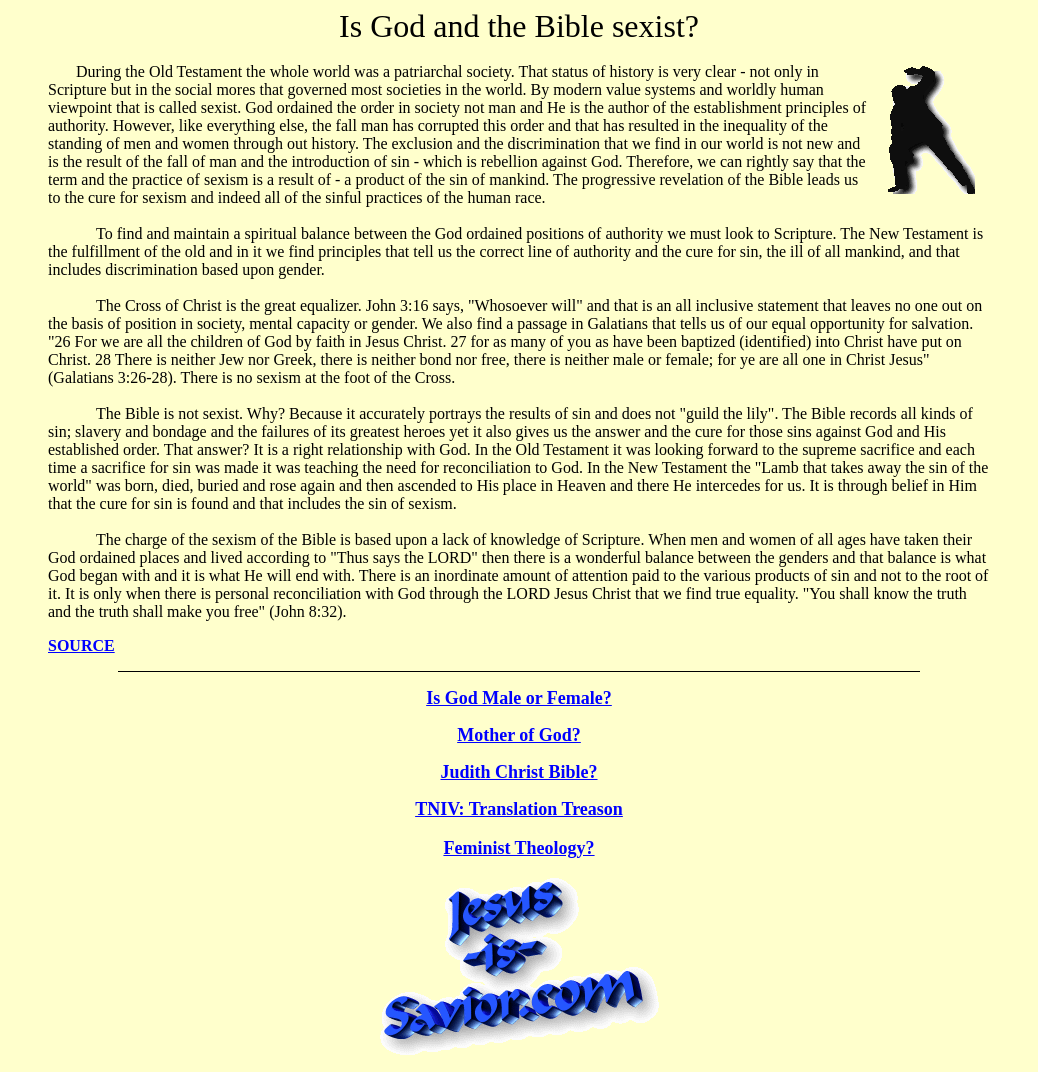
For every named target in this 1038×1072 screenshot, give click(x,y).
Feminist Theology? (518, 848)
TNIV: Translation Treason (519, 809)
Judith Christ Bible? (518, 772)
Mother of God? (519, 735)
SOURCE (81, 645)
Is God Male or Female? (519, 698)
